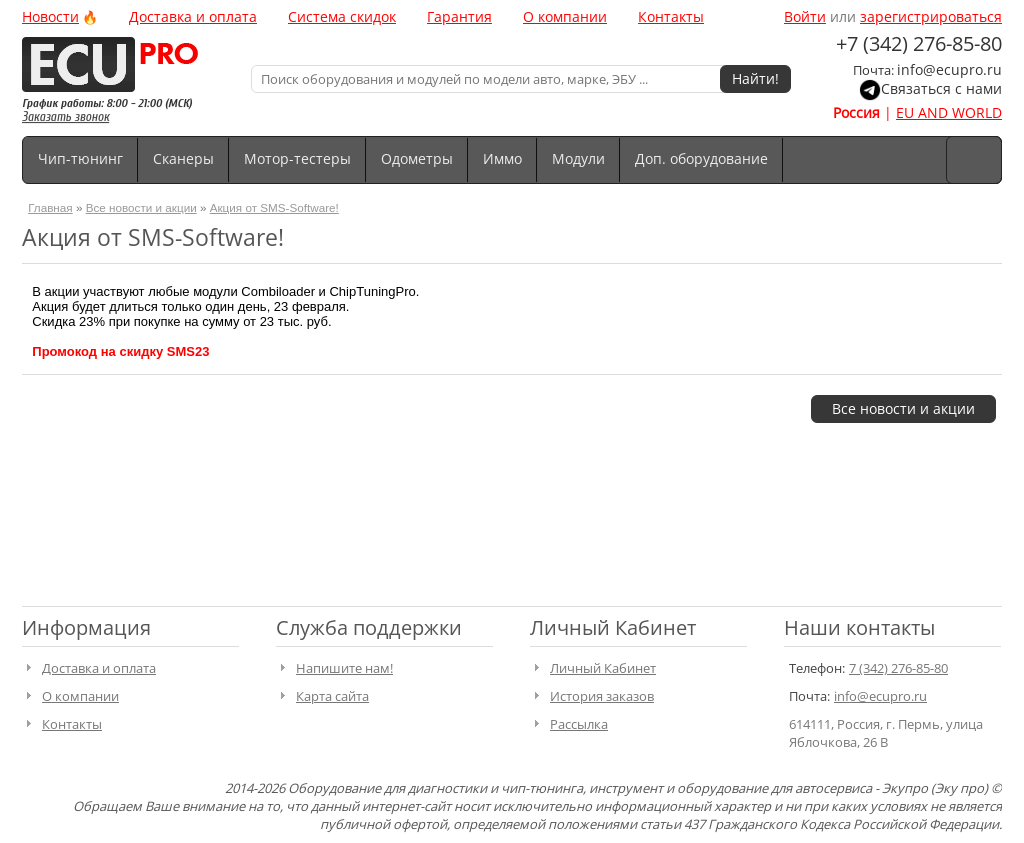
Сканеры (183, 158)
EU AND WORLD (949, 112)
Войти (805, 16)
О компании (565, 16)
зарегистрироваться (931, 16)
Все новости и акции (141, 207)
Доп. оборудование (701, 158)
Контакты (671, 16)
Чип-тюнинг (80, 158)
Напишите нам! (344, 668)
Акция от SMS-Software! (274, 207)
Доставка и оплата (193, 16)
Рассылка (579, 724)
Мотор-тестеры (297, 158)
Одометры (417, 158)
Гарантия (459, 16)
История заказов (602, 696)
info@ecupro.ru (949, 69)
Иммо (502, 158)
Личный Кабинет (603, 668)
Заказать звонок (65, 116)
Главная (50, 207)
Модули (578, 158)
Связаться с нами (941, 88)
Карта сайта (332, 696)
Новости (50, 16)
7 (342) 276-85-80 (898, 668)
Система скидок (342, 16)
